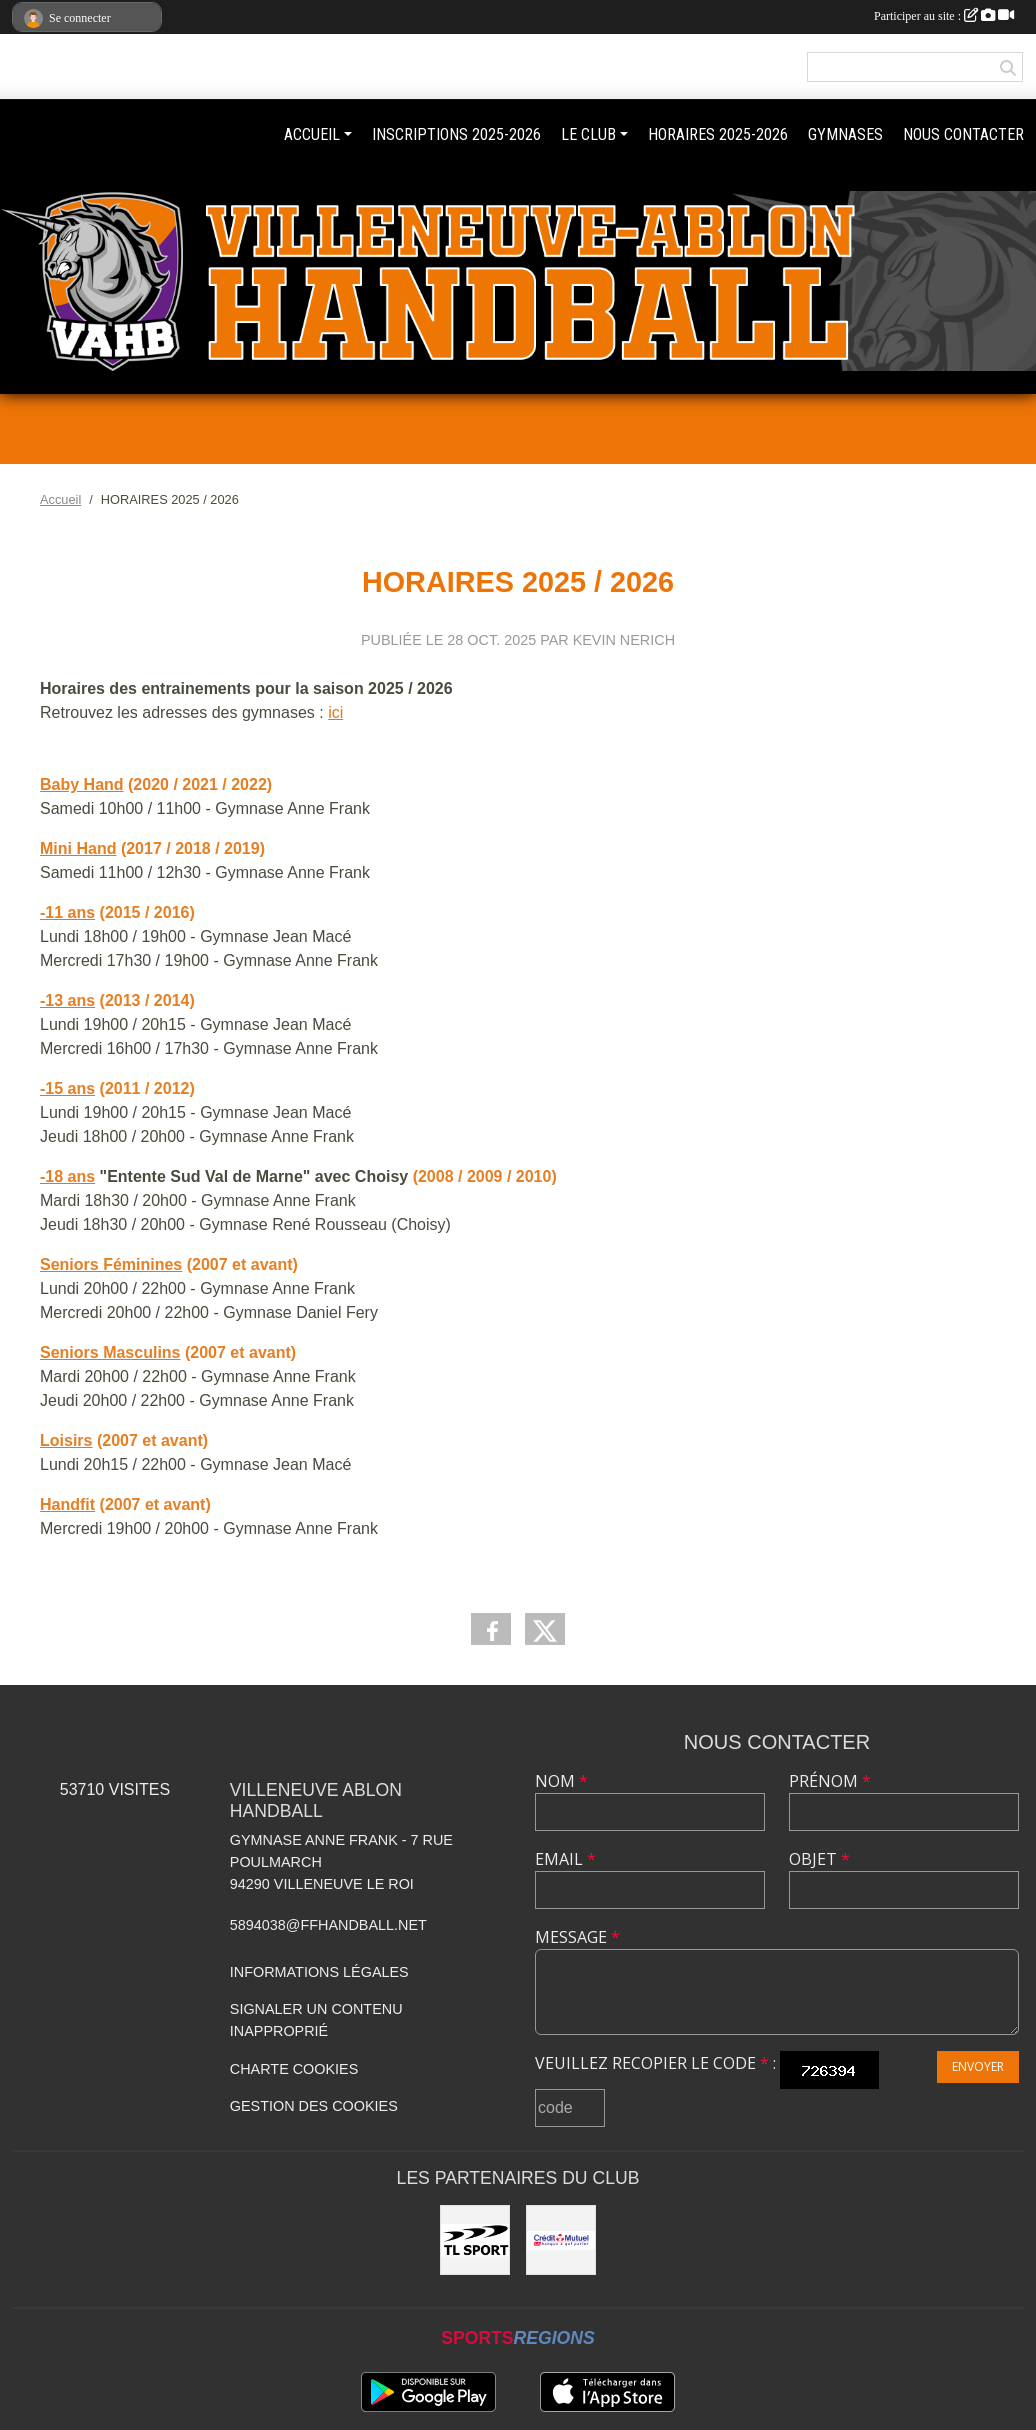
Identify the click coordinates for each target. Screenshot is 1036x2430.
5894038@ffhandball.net (328, 1925)
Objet (819, 1859)
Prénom (830, 1781)
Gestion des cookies (314, 2106)
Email (565, 1859)
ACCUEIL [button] (312, 134)
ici (335, 712)
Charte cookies (294, 2069)
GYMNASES (845, 134)
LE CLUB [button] (588, 134)
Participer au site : (944, 16)
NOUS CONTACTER (963, 134)
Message (577, 1937)
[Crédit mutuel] (561, 2240)
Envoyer (978, 2066)
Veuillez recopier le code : (655, 2063)
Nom (561, 1781)
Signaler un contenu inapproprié (316, 2020)
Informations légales (319, 1972)
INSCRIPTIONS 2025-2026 (456, 134)
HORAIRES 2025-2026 (718, 134)
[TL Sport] (475, 2240)
